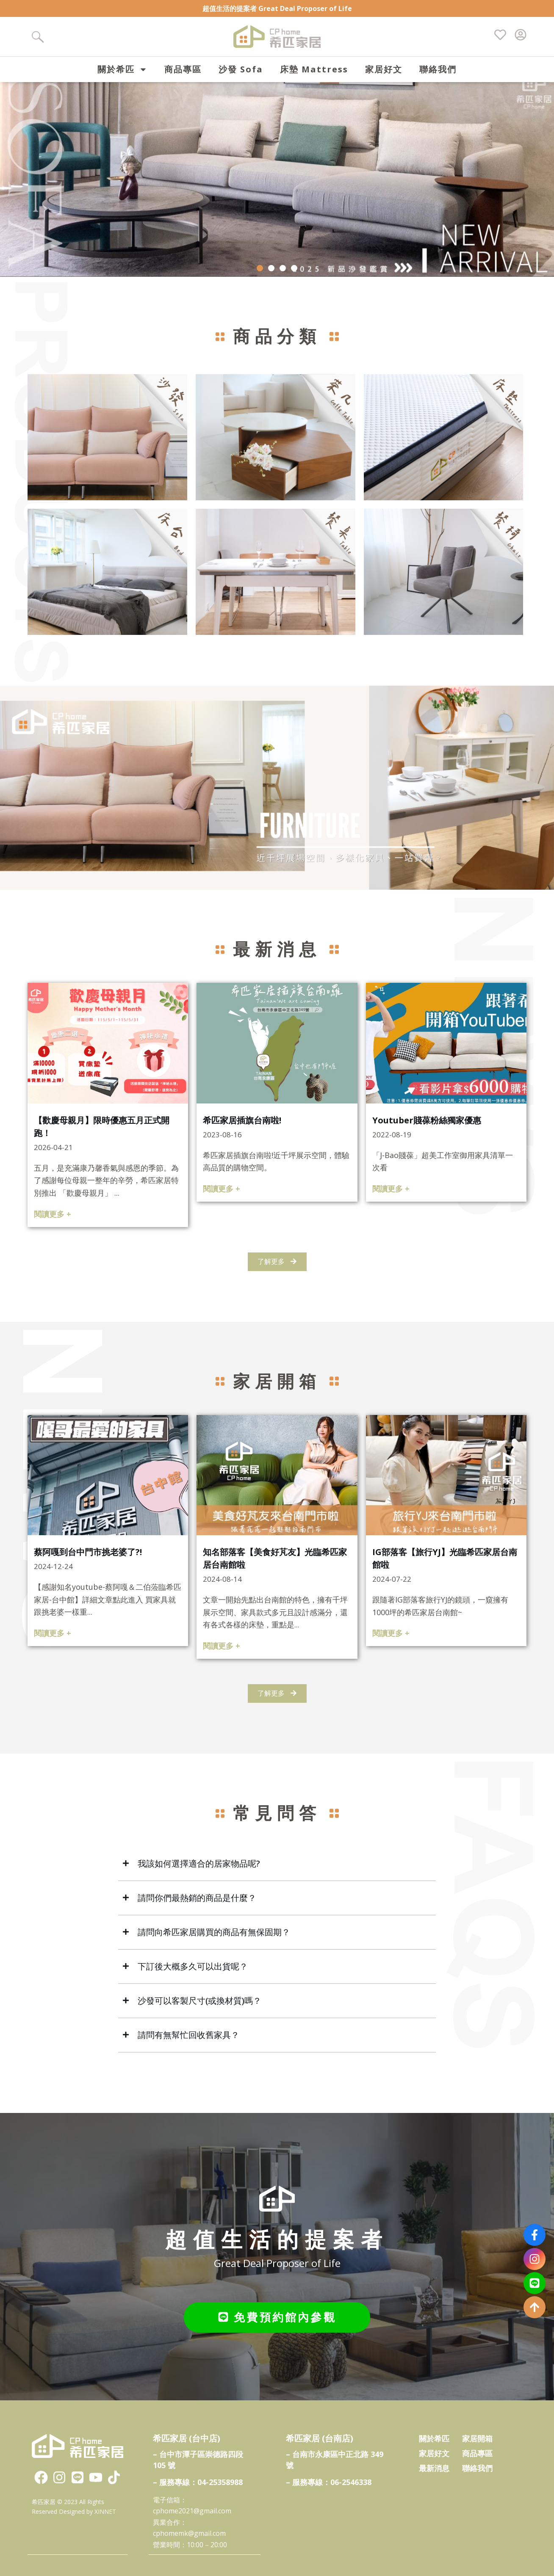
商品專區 (183, 69)
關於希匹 (122, 69)
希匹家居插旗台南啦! (242, 1130)
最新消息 (434, 2468)
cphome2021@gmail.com (192, 2511)
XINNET (105, 2512)
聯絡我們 (438, 69)
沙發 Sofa (241, 69)
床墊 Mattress (314, 69)
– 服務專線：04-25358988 (198, 2483)
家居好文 (383, 69)
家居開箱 (477, 2439)
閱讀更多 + (52, 1224)
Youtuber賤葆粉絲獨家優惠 (426, 1130)
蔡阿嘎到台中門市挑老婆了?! (88, 1562)
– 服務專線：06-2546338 (328, 2483)
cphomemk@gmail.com (189, 2533)
